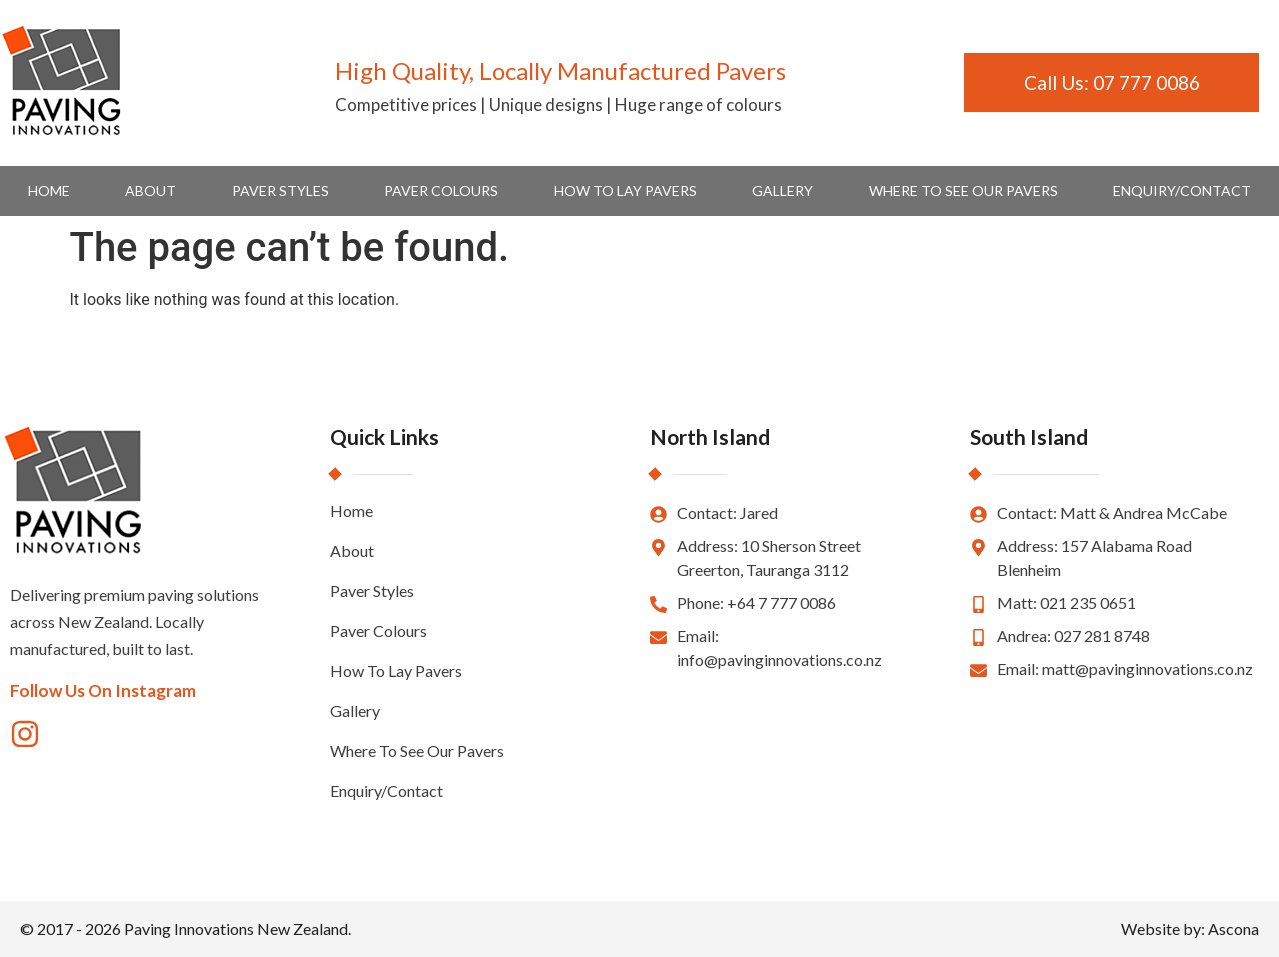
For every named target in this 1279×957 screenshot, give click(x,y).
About (150, 190)
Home (49, 190)
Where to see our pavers (963, 190)
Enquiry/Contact (1182, 190)
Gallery (782, 190)
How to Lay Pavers (625, 190)
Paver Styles (280, 190)
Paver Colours (441, 190)
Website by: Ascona (1190, 928)
